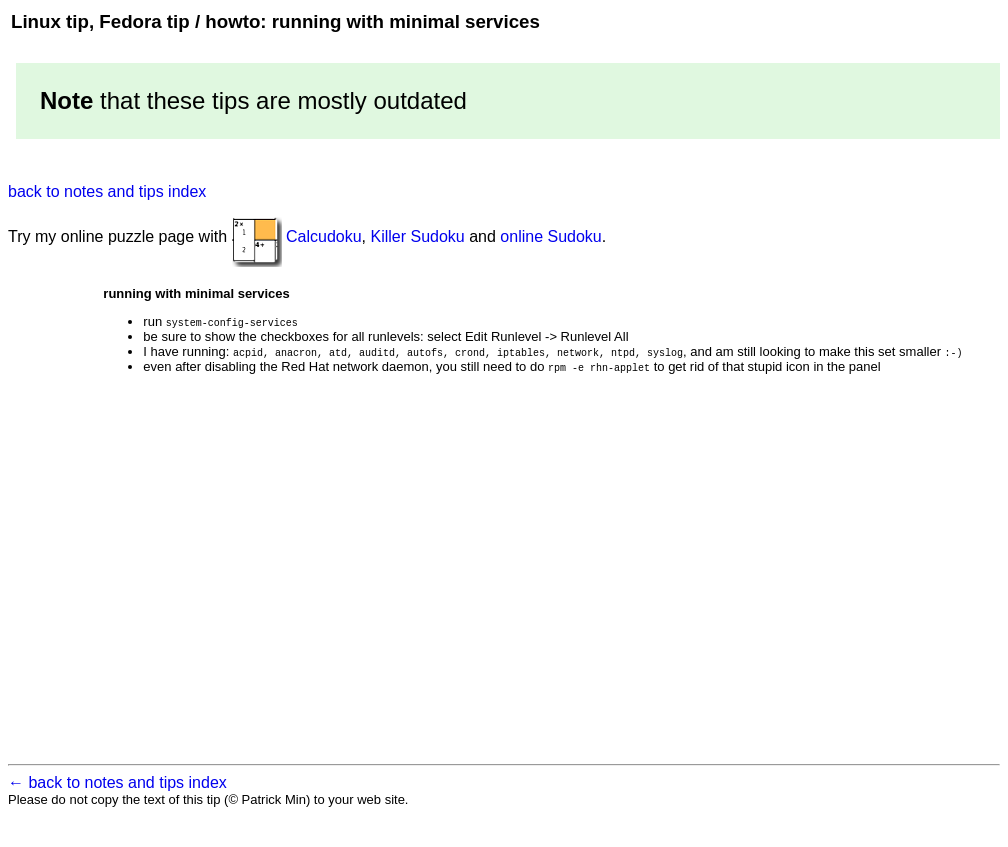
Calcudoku (324, 236)
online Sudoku (550, 236)
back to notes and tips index (107, 191)
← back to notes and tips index (117, 791)
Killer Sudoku (417, 236)
